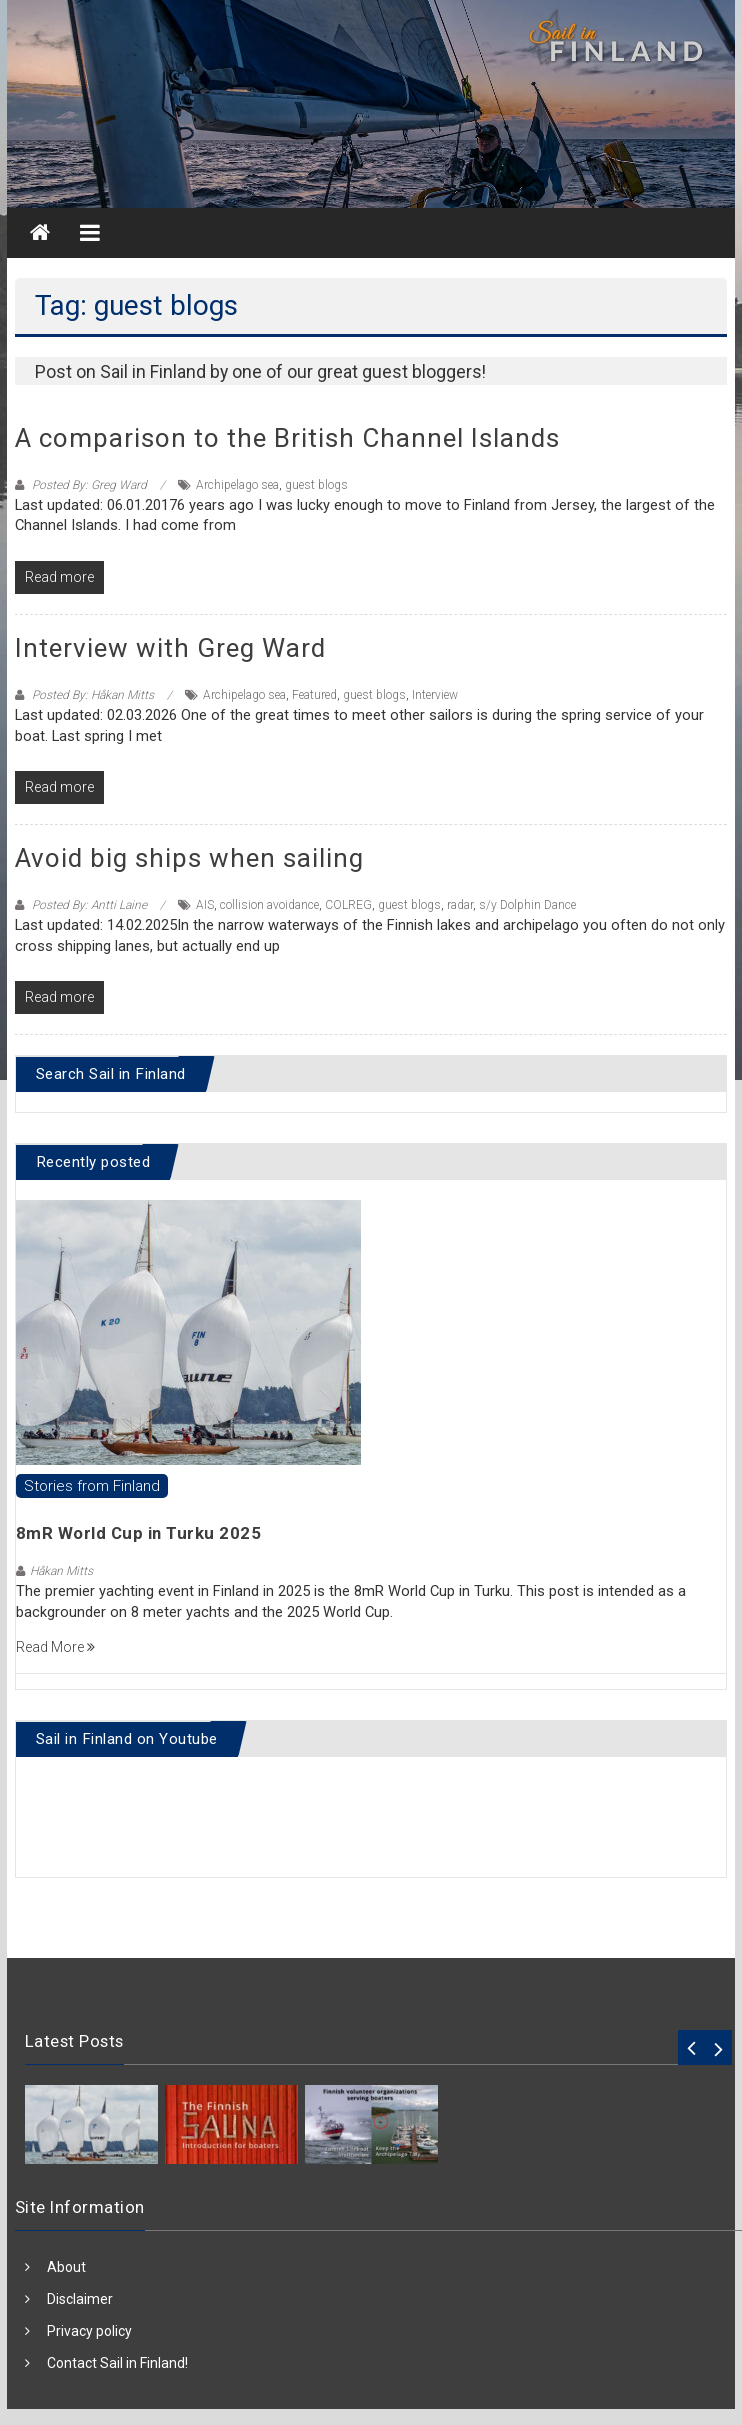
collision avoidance (269, 905)
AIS (205, 905)
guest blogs (316, 485)
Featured (314, 695)
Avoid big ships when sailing (189, 858)
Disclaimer (80, 2299)
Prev (691, 2047)
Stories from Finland (92, 1486)
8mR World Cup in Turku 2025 (139, 1533)
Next (718, 2047)
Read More (55, 1647)
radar (460, 905)
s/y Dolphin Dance (527, 905)
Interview (435, 695)
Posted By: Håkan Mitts (93, 695)
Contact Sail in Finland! (117, 2363)
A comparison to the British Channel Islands (287, 438)
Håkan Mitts (61, 1571)
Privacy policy (89, 2331)
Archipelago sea (237, 485)
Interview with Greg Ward (170, 648)
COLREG (348, 905)
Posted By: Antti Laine (89, 905)
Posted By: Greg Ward (89, 485)
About (66, 2267)
